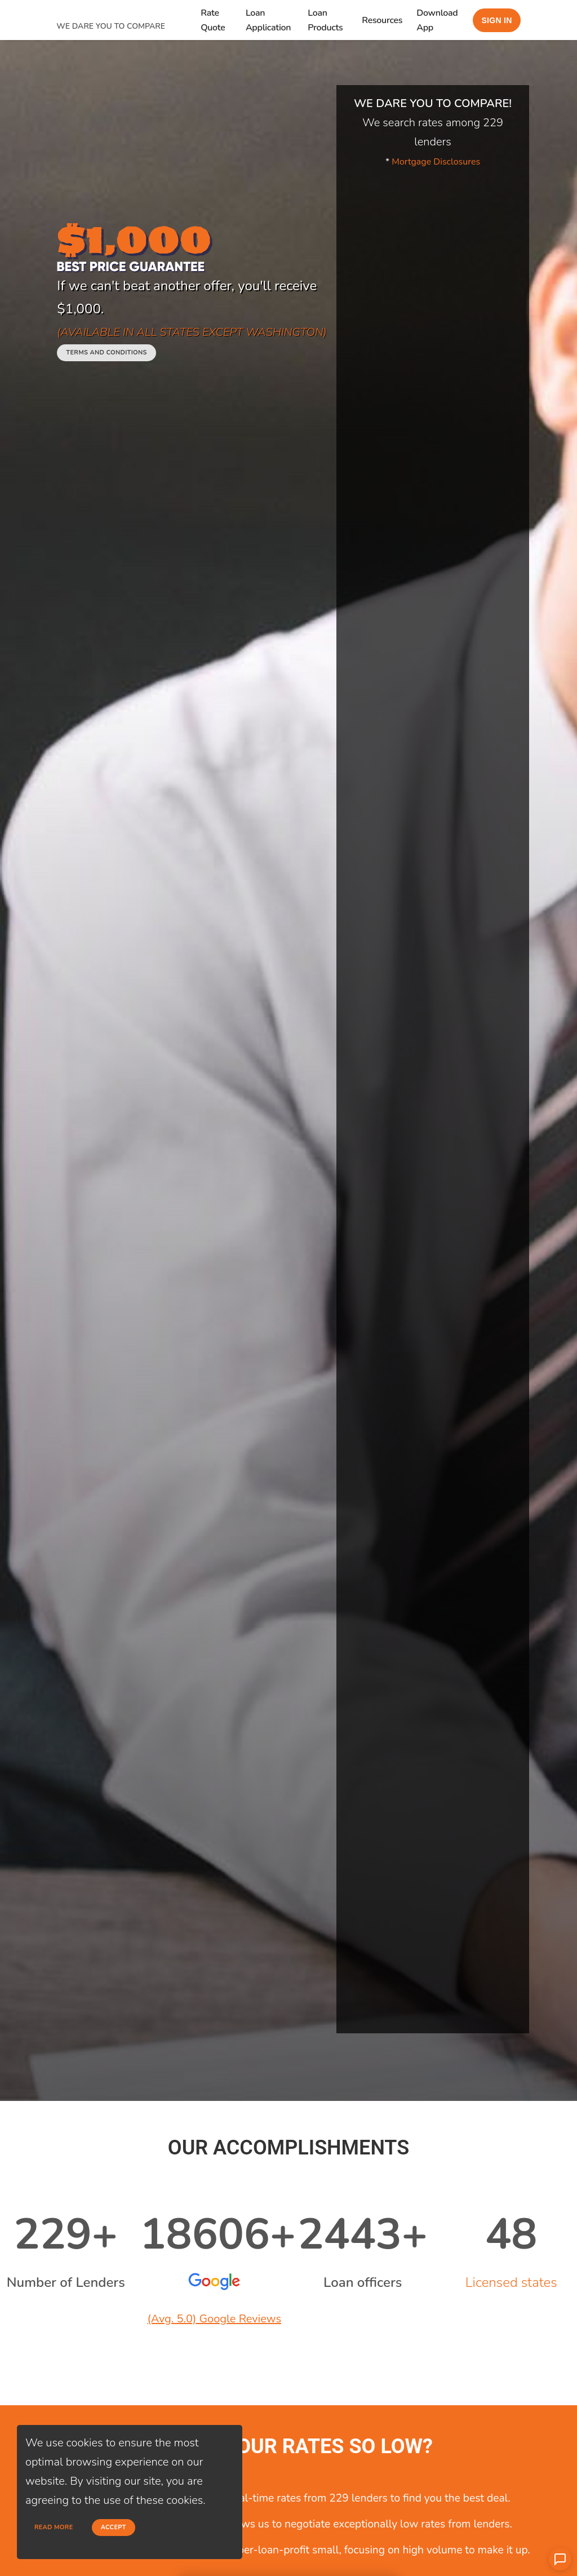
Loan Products (325, 20)
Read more (53, 2527)
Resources (382, 20)
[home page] (127, 12)
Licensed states (511, 2282)
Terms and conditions (106, 352)
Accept (113, 2527)
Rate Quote (213, 20)
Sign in (496, 20)
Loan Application (268, 20)
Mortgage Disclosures (436, 162)
